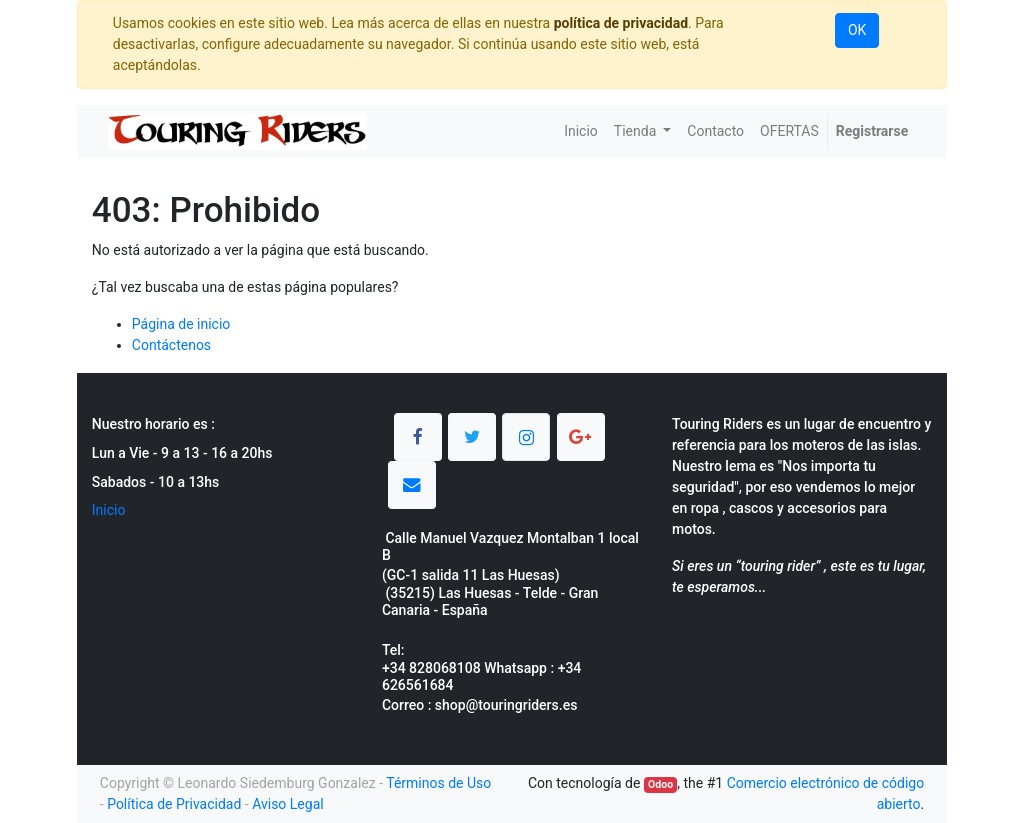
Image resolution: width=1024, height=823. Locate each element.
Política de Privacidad (174, 804)
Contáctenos (171, 345)
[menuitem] (581, 131)
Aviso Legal (288, 804)
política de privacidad (621, 23)
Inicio (109, 510)
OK (857, 30)
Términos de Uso (438, 783)
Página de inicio (181, 324)
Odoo (660, 784)
